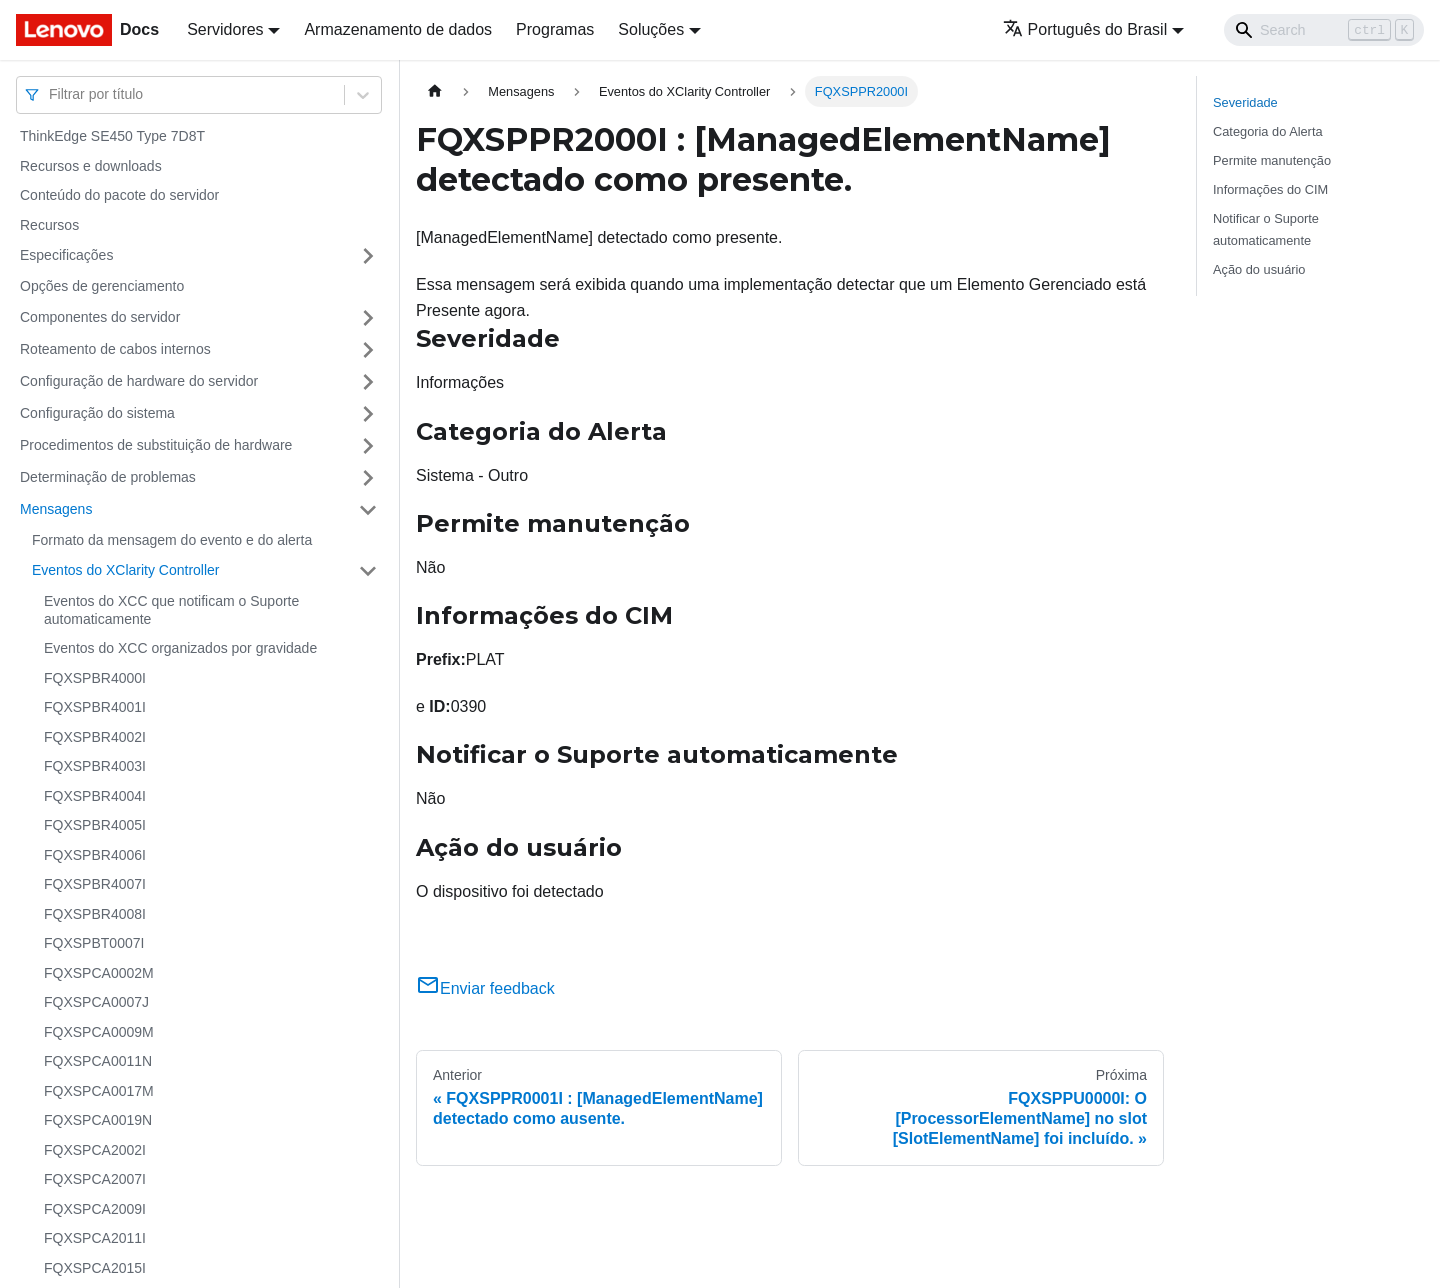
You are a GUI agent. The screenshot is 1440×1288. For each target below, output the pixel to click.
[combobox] (51, 94)
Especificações (66, 255)
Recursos (49, 225)
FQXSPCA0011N (98, 1061)
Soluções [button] (651, 29)
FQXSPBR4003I (95, 766)
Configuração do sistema (97, 413)
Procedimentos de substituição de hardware (156, 445)
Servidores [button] (225, 29)
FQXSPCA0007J (96, 1002)
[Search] (1324, 30)
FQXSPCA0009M (99, 1032)
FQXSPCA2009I (95, 1209)
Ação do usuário (1259, 269)
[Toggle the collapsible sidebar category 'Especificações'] (368, 256)
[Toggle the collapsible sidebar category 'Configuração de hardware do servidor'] (368, 382)
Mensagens (56, 509)
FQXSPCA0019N (98, 1120)
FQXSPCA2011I (95, 1238)
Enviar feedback (485, 988)
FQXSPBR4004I (95, 796)
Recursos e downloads (91, 166)
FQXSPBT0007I (94, 943)
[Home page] (435, 91)
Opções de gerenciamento (102, 286)
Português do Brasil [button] (1085, 29)
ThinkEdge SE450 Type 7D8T (112, 136)
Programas (555, 29)
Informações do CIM (1270, 189)
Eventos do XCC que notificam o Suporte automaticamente (171, 610)
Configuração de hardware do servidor (139, 381)
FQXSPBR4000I (95, 678)
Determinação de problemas (108, 477)
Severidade (1245, 102)
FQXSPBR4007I (95, 884)
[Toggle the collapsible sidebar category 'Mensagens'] (368, 510)
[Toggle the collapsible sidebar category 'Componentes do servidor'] (368, 318)
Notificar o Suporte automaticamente (1266, 229)
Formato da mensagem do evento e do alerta (172, 540)
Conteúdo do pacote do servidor (119, 195)
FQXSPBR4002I (95, 737)
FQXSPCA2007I (95, 1179)
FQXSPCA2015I (95, 1268)
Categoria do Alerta (1268, 131)
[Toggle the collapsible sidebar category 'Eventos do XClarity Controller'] (368, 571)
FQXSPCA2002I (95, 1150)
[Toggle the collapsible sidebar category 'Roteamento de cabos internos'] (368, 350)
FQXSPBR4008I (95, 914)
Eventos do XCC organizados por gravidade (180, 648)
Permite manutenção (1272, 160)
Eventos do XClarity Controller (126, 570)
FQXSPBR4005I (95, 825)
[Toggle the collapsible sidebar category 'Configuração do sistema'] (368, 414)
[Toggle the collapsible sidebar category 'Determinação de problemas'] (368, 478)
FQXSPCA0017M (99, 1091)
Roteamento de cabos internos (115, 349)
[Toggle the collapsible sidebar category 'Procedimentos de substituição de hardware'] (368, 446)
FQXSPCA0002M (99, 973)
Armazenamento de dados (398, 29)
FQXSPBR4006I (95, 855)
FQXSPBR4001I (95, 707)
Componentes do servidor (100, 317)
